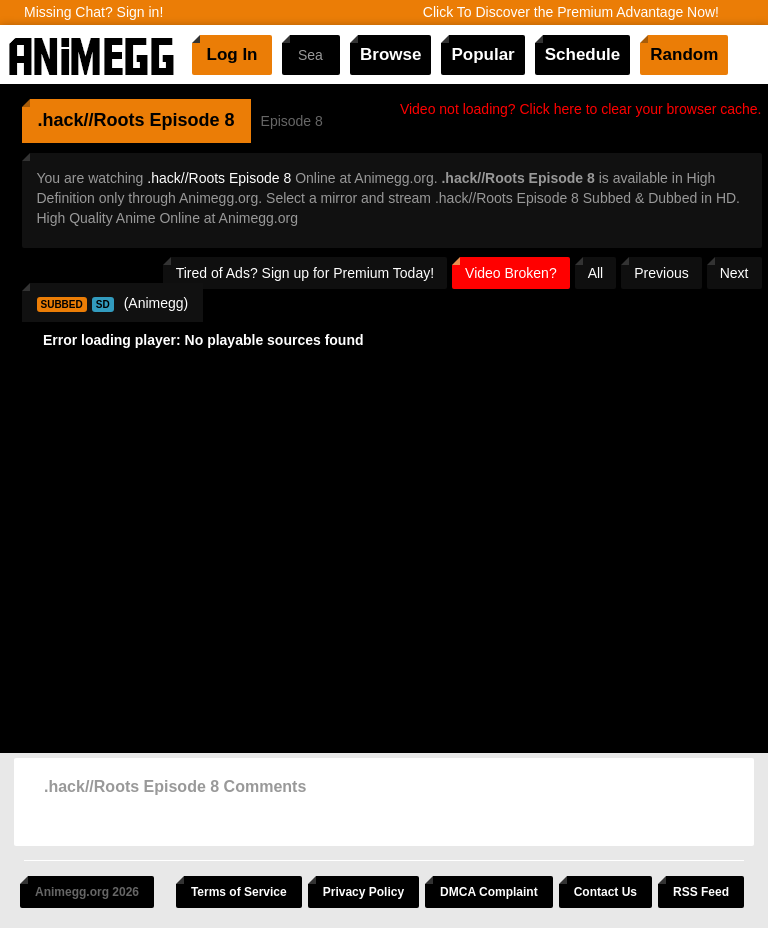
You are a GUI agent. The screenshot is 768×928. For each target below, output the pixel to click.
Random (684, 54)
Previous (661, 273)
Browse (390, 54)
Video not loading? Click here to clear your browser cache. (581, 109)
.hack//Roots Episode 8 (219, 178)
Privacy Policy (363, 892)
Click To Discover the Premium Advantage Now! (571, 12)
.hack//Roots (91, 120)
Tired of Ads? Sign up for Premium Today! (305, 273)
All (596, 273)
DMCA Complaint (489, 892)
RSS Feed (701, 892)
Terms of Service (239, 892)
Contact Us (605, 892)
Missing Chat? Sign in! (93, 12)
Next (734, 273)
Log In (232, 54)
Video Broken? (511, 273)
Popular (482, 54)
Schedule (583, 54)
